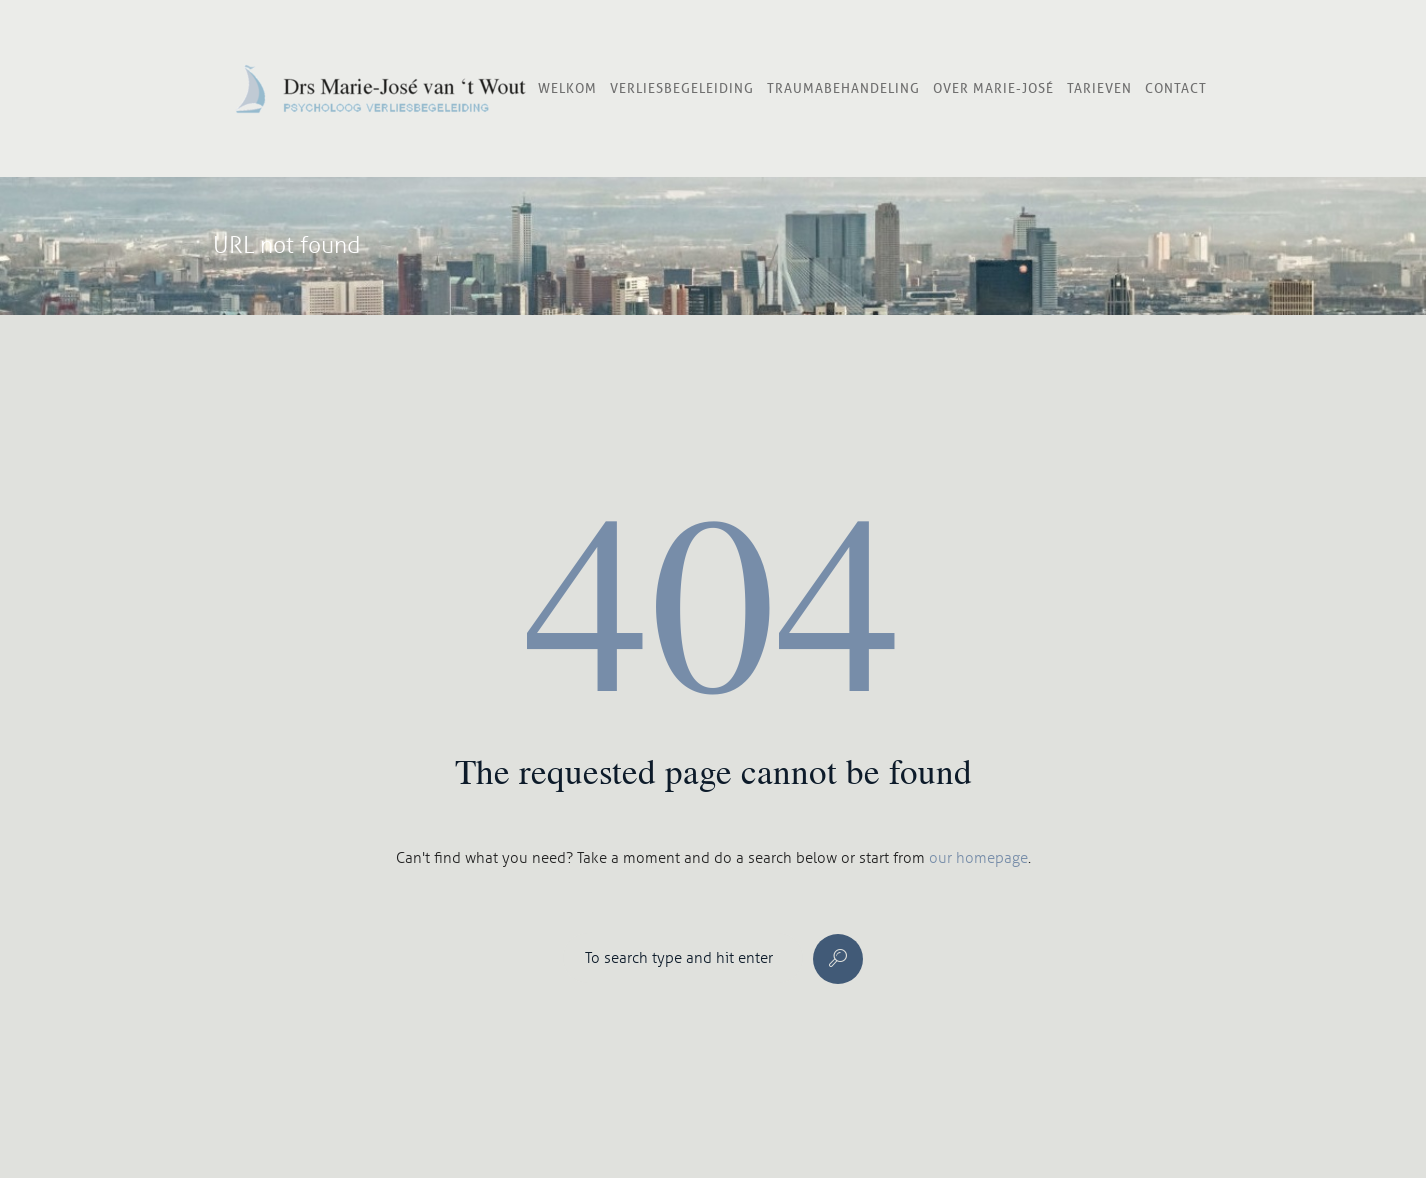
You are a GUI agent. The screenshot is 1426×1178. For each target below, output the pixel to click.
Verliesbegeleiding (682, 88)
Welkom (567, 88)
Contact (1176, 88)
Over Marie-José (993, 88)
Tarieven (1099, 88)
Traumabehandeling (843, 88)
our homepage (978, 858)
